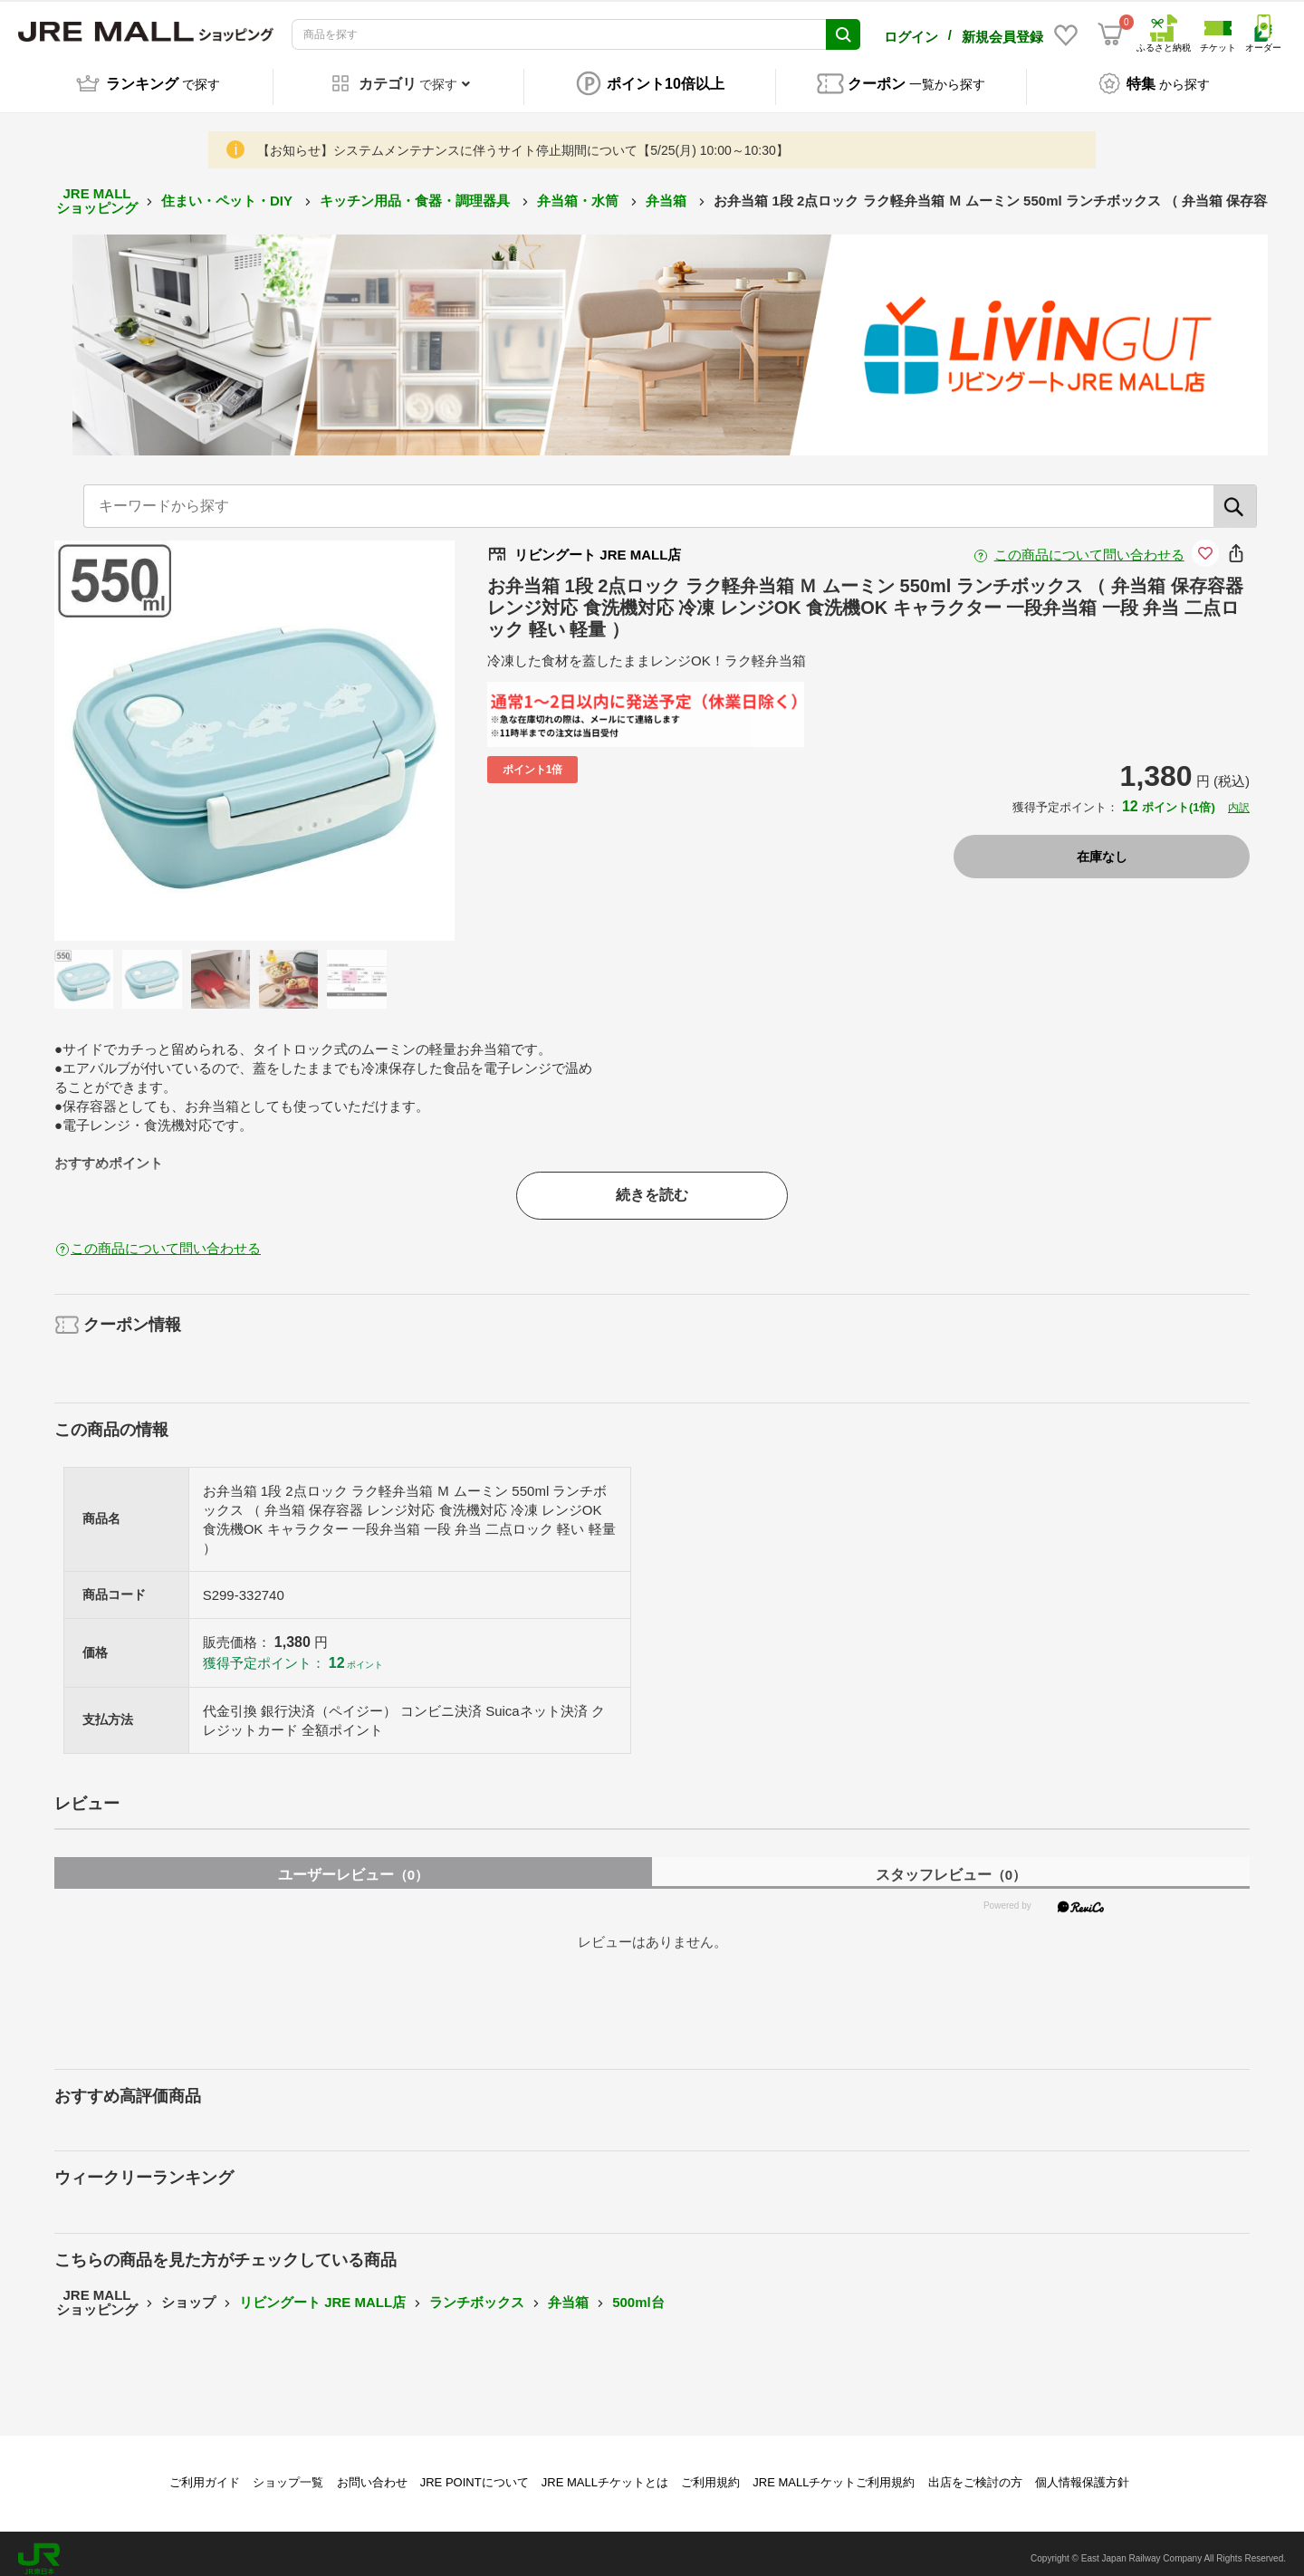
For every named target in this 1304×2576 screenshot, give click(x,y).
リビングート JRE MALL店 (322, 2292)
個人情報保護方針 (1082, 2472)
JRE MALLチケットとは (605, 2472)
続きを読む (652, 1184)
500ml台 (638, 2292)
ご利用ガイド (204, 2472)
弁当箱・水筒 (579, 190)
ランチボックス (476, 2292)
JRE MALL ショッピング (97, 191)
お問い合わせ (372, 2472)
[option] (254, 731)
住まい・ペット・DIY (228, 190)
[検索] (1235, 496)
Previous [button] (142, 731)
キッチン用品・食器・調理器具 (416, 190)
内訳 (1239, 797)
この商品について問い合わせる (1089, 544)
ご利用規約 (710, 2472)
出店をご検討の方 (975, 2472)
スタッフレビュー (951, 1864)
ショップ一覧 (288, 2472)
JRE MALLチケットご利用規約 (834, 2472)
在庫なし (1102, 847)
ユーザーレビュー (353, 1864)
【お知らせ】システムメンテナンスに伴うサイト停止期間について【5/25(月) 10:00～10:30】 (523, 140)
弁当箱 (668, 190)
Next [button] (366, 731)
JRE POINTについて (474, 2472)
